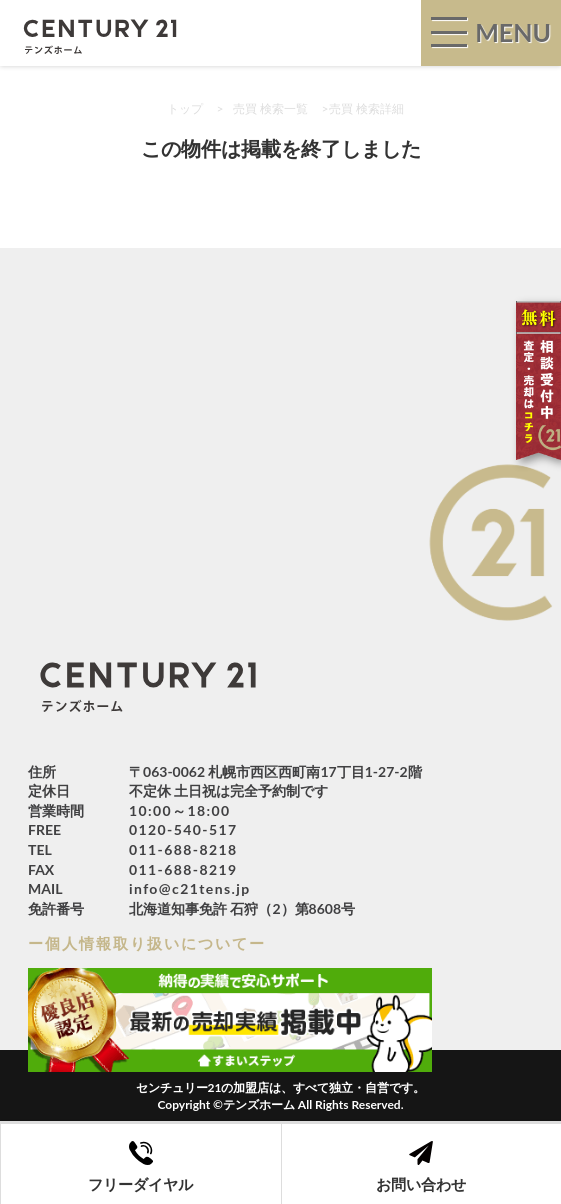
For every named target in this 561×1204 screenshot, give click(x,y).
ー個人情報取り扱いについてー (147, 943)
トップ (185, 108)
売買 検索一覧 (270, 108)
